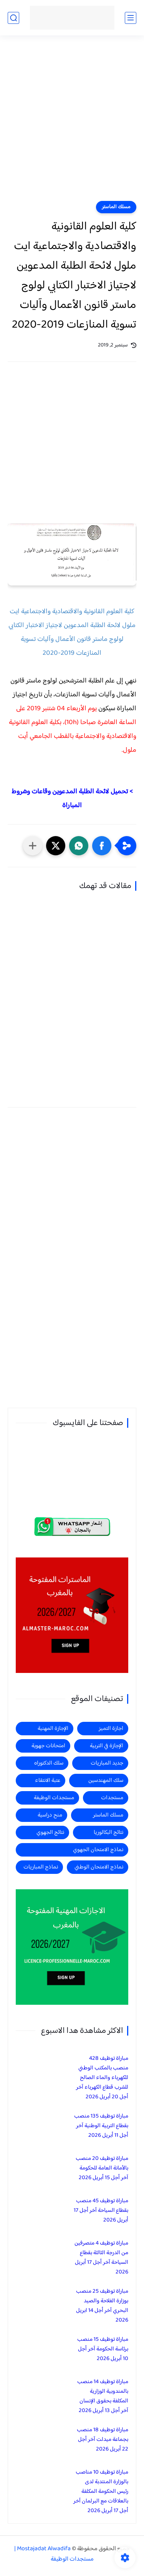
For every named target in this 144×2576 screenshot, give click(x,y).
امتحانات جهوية (48, 1746)
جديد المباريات (107, 1763)
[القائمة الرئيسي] (130, 18)
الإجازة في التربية (106, 1746)
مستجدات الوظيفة (54, 1798)
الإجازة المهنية (53, 1728)
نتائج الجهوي (50, 1832)
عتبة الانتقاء (47, 1780)
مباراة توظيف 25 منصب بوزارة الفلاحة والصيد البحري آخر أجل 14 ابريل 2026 (102, 2306)
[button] (101, 845)
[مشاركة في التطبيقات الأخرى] (32, 845)
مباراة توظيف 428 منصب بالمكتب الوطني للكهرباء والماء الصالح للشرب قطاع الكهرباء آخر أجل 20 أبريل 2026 (102, 2078)
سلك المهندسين (105, 1780)
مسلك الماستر (116, 207)
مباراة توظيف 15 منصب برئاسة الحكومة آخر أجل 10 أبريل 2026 (102, 2349)
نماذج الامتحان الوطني (98, 1867)
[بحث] (13, 18)
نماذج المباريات (40, 1867)
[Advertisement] (72, 123)
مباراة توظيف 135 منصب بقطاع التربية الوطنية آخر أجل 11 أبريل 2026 (101, 2125)
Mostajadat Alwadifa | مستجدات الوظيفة (54, 2554)
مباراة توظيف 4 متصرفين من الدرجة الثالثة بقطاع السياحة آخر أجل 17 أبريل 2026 (101, 2257)
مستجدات (112, 1798)
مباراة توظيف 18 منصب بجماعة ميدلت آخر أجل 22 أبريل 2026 (102, 2439)
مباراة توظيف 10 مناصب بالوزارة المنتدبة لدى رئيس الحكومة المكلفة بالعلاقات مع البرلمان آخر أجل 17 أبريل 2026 (100, 2491)
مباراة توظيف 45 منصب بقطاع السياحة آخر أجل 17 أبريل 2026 (101, 2210)
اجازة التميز (111, 1728)
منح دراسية (50, 1815)
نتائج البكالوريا (108, 1832)
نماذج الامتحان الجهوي (98, 1850)
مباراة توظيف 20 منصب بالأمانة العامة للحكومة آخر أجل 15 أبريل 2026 (102, 2168)
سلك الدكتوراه (48, 1763)
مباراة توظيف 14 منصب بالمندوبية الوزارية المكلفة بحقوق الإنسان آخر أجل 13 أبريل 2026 (102, 2396)
